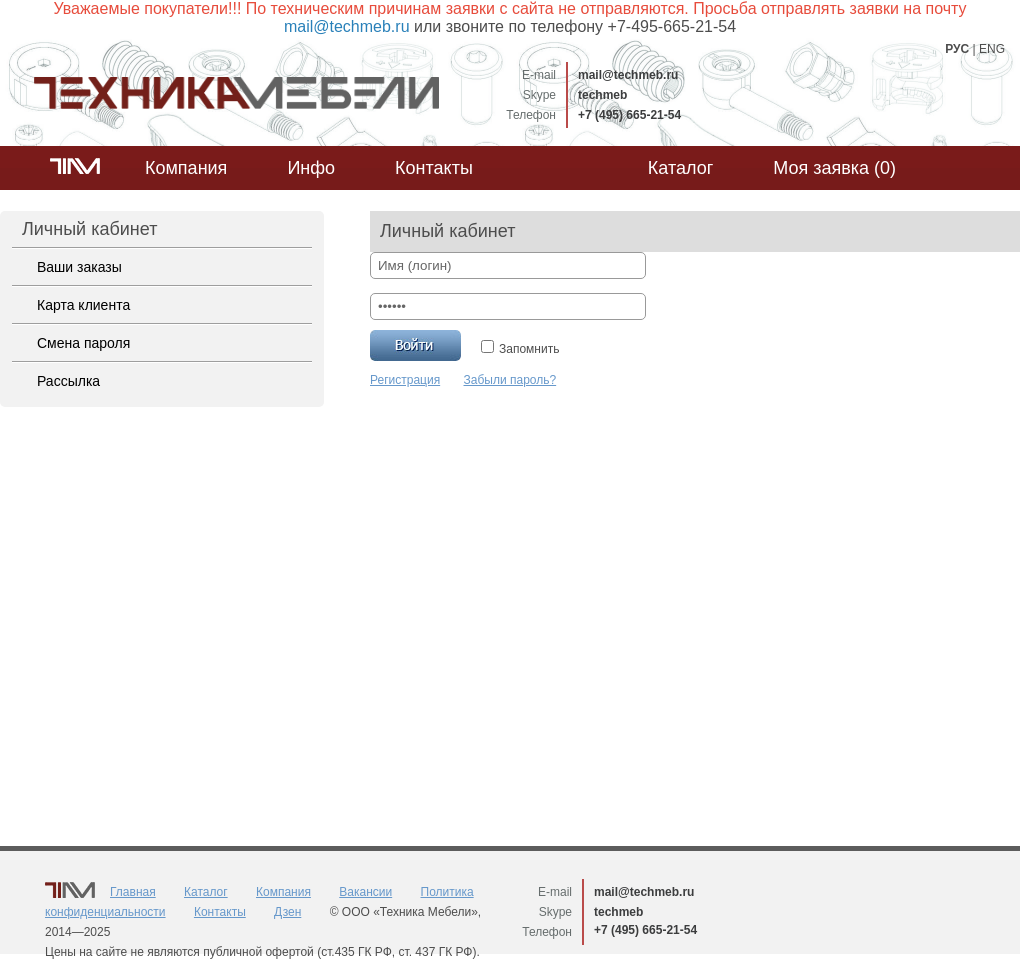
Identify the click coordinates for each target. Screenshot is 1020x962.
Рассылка (68, 381)
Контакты (434, 168)
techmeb (602, 95)
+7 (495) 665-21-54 (629, 115)
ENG (992, 49)
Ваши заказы (79, 267)
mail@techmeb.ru (628, 75)
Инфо (311, 168)
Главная (133, 892)
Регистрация (405, 380)
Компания (186, 168)
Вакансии (365, 892)
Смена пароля (83, 343)
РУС (957, 49)
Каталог (680, 168)
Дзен (287, 912)
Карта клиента (83, 305)
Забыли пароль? (510, 380)
